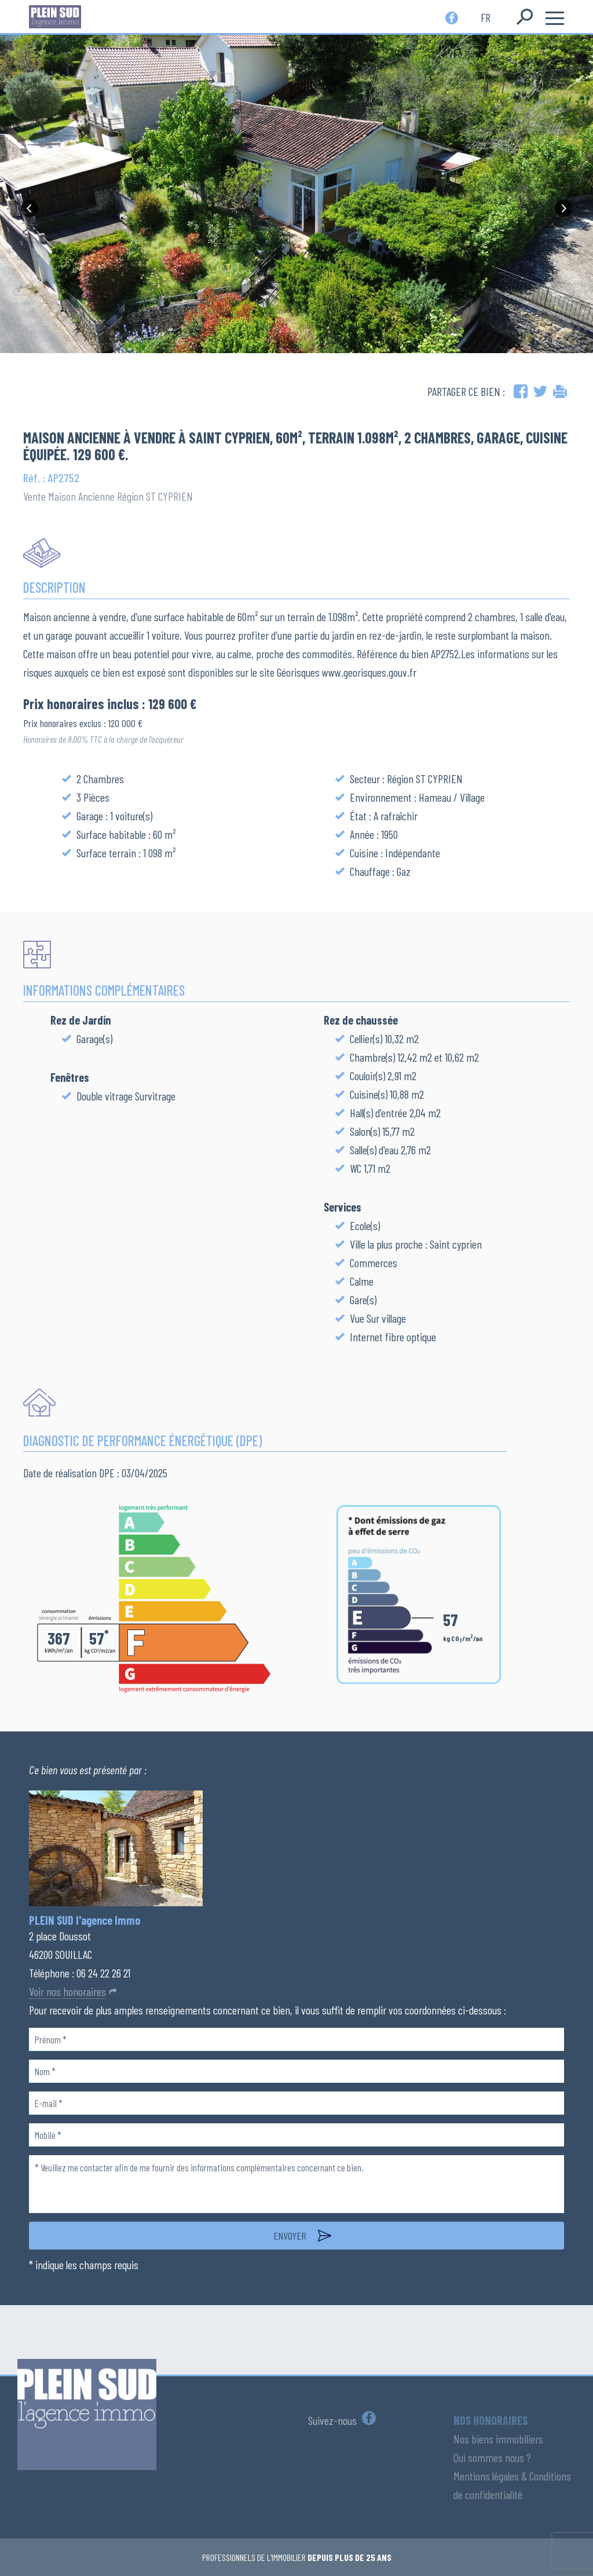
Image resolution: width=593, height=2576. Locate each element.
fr (485, 17)
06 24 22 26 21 (103, 1973)
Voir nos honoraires (67, 1991)
